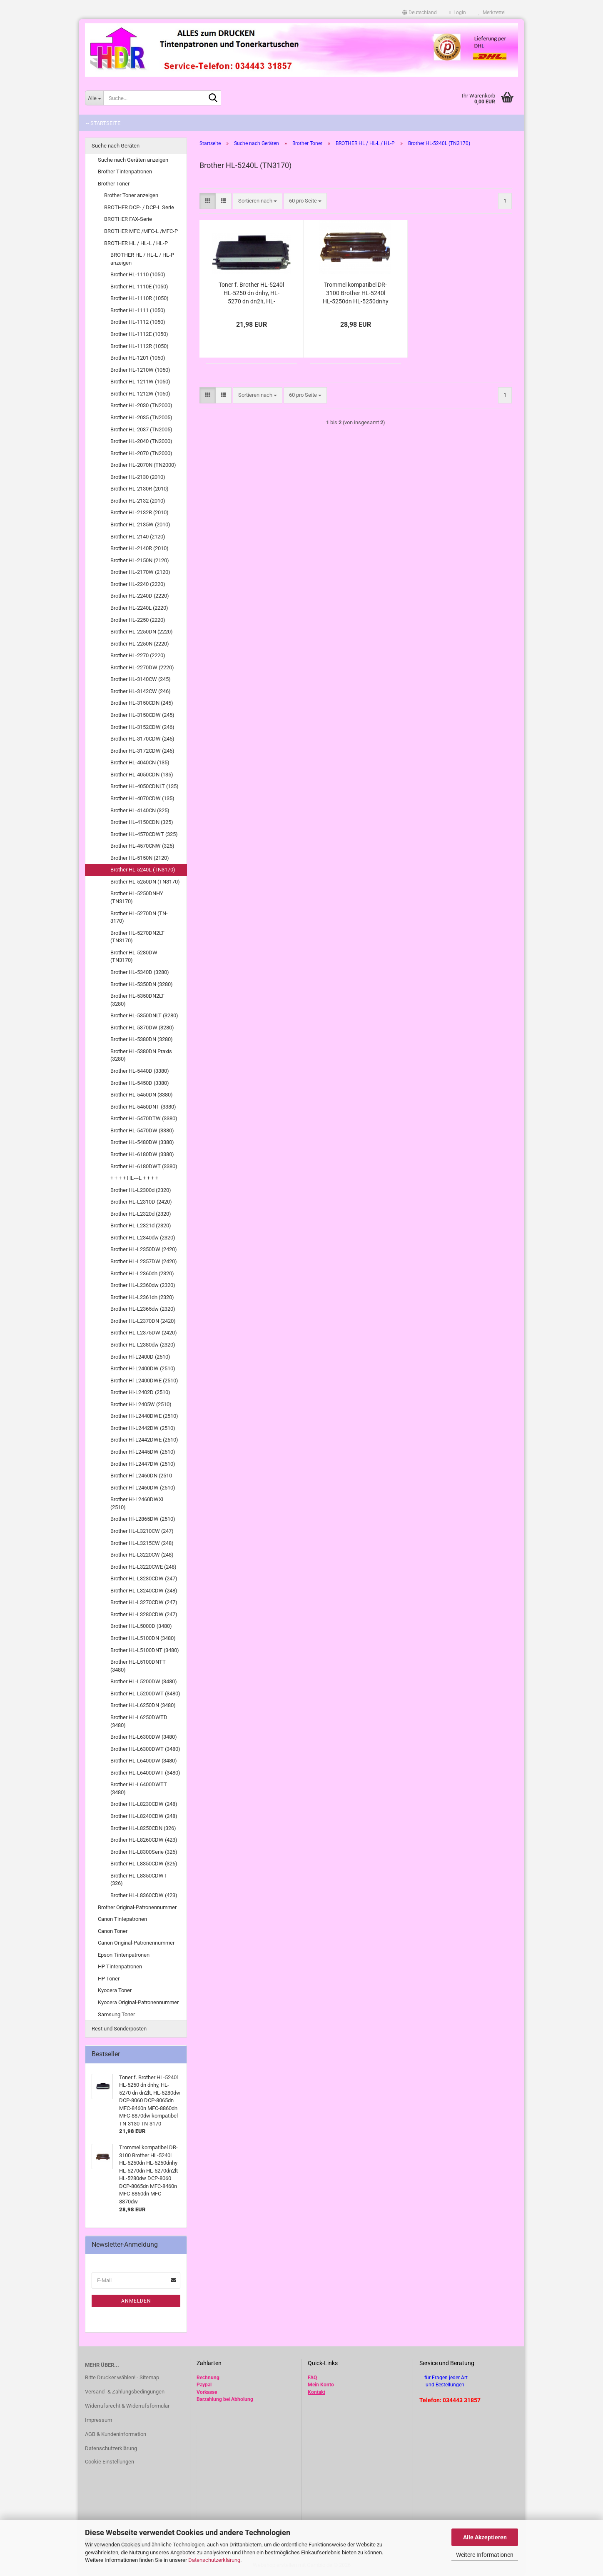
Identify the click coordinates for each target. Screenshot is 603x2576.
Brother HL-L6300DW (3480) (143, 1737)
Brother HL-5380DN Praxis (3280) (141, 1055)
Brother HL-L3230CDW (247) (143, 1578)
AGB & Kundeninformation (115, 2434)
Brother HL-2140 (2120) (137, 536)
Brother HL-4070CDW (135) (142, 798)
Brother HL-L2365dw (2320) (142, 1309)
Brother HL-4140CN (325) (139, 810)
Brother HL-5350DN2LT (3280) (137, 1000)
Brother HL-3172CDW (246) (142, 751)
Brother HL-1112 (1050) (137, 322)
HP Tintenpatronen (120, 1966)
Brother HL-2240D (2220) (139, 596)
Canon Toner (112, 1931)
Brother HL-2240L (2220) (139, 608)
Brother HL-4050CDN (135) (141, 774)
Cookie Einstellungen (109, 2461)
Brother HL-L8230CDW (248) (143, 1804)
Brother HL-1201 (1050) (137, 358)
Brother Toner (114, 183)
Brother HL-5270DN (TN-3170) (139, 917)
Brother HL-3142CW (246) (140, 691)
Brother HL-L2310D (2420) (141, 1202)
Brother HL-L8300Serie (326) (143, 1852)
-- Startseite (103, 123)
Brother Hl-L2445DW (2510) (142, 1452)
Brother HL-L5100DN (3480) (143, 1638)
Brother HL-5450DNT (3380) (143, 1107)
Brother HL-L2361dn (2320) (142, 1297)
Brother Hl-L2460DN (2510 (141, 1475)
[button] (419, 12)
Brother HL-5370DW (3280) (142, 1027)
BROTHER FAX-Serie (128, 219)
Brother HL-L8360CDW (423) (143, 1895)
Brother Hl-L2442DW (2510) (142, 1428)
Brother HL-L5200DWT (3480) (145, 1693)
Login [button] (457, 12)
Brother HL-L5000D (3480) (141, 1626)
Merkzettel (492, 12)
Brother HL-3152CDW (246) (142, 727)
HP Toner (109, 1978)
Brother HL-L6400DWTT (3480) (138, 1788)
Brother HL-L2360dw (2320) (142, 1285)
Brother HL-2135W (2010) (140, 524)
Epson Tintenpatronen (124, 1955)
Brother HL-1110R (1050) (139, 298)
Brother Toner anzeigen (131, 195)
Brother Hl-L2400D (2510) (140, 1357)
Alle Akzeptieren (485, 2537)
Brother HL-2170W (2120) (140, 572)
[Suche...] (94, 97)
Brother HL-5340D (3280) (139, 972)
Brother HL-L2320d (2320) (140, 1214)
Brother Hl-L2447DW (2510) (142, 1464)
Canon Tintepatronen (122, 1919)
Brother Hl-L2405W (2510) (141, 1404)
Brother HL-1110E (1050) (139, 286)
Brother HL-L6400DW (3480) (143, 1760)
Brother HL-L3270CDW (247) (143, 1602)
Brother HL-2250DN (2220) (141, 631)
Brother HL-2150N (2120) (139, 560)
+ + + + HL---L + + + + (134, 1178)
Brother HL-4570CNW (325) (142, 846)
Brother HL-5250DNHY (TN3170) (136, 897)
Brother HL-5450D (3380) (139, 1083)
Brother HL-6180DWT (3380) (143, 1166)
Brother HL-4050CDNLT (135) (144, 786)
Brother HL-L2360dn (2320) (142, 1273)
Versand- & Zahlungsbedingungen (124, 2391)
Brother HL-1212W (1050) (140, 394)
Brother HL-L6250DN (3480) (143, 1705)
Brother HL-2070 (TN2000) (141, 453)
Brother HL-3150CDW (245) (142, 715)
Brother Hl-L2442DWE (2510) (144, 1440)
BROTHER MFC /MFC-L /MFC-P (141, 231)
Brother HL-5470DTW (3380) (143, 1118)
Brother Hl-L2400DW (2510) (142, 1368)
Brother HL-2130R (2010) (139, 489)
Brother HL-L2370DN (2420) (143, 1321)
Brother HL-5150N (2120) (139, 858)
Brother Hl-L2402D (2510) (140, 1392)
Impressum (98, 2420)
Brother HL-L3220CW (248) (142, 1555)
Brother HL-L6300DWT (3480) (145, 1749)
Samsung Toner (116, 2014)
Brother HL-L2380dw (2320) (142, 1345)
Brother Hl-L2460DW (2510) (142, 1488)
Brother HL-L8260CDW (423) (143, 1840)
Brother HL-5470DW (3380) (142, 1130)
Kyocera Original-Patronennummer (138, 2002)
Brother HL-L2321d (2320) (140, 1225)
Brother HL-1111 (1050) (137, 310)
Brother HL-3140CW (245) (140, 679)
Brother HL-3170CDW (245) (142, 739)
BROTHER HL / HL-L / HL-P (136, 243)
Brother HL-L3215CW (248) (142, 1543)
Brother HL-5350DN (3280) (141, 984)
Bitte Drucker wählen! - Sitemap (122, 2377)
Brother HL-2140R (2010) (139, 548)
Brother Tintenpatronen (125, 171)
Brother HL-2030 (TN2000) (141, 405)
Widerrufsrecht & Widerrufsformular (127, 2406)
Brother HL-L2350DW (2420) (143, 1249)
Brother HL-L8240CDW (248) (143, 1816)
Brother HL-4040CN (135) (139, 762)
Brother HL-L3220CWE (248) (143, 1567)
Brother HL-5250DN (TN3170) (145, 882)
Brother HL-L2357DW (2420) (143, 1261)
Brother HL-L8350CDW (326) (143, 1863)
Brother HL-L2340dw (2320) (142, 1237)
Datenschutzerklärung (214, 2560)
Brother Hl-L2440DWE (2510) (144, 1416)
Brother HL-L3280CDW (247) (143, 1614)
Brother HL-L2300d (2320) (140, 1190)
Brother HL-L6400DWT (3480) (145, 1773)
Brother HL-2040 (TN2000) (141, 441)
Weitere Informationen (484, 2554)
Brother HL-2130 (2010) (137, 477)
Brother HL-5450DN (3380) (141, 1094)
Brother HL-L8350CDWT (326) (138, 1880)
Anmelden (136, 2301)
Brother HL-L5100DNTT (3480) (138, 1666)
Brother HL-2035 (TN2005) (141, 417)
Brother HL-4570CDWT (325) (144, 834)
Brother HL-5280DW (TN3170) (133, 956)
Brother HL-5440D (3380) (139, 1071)
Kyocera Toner (115, 1990)
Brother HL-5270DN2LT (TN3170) (137, 937)
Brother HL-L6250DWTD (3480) (138, 1721)
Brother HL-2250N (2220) (139, 644)
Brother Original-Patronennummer (137, 1907)
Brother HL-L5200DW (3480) (143, 1681)
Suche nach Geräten (116, 146)
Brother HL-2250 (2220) (137, 620)
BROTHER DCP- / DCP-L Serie (139, 207)
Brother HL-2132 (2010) (137, 501)
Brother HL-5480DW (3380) (142, 1142)
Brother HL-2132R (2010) (139, 512)
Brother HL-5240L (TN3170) (142, 869)
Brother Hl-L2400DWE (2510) (144, 1380)
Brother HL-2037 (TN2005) (141, 429)
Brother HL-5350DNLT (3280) (144, 1015)
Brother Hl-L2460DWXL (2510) (137, 1503)
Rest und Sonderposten (119, 2028)
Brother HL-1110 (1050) (137, 274)
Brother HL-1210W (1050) (140, 370)
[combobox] (257, 201)
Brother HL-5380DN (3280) (141, 1039)
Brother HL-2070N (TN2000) (143, 465)
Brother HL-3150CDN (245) (141, 703)
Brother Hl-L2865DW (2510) (142, 1519)
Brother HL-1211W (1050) (140, 381)
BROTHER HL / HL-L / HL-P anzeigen (142, 259)
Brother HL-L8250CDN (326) (143, 1828)
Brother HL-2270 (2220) (137, 655)
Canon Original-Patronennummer (136, 1943)
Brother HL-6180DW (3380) (142, 1154)
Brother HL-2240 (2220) (137, 584)
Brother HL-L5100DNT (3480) (144, 1650)
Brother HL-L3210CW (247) (142, 1531)
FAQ (312, 2378)
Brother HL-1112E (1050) (139, 334)
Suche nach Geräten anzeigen (133, 160)
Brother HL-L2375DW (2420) (143, 1332)
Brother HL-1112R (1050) (139, 346)
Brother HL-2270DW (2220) (142, 667)
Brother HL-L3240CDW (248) (143, 1590)
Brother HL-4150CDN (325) (141, 822)
